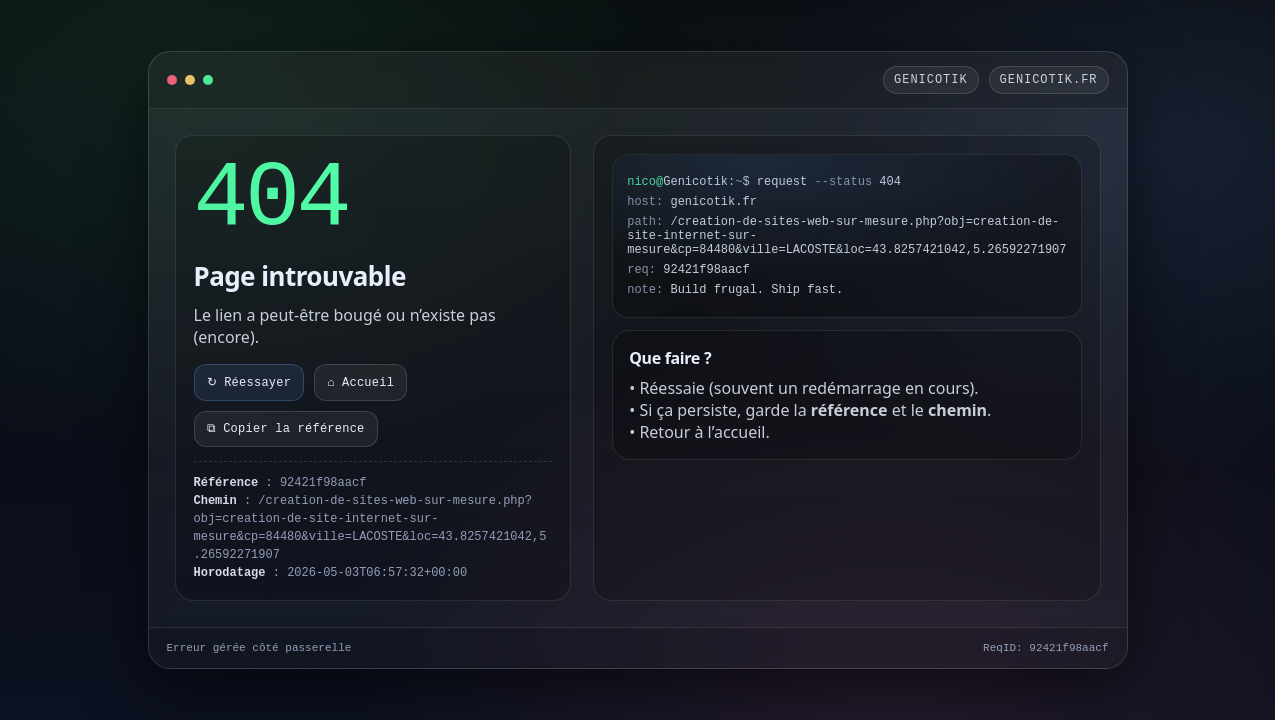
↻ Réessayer (249, 383)
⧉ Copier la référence (286, 429)
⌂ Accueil (360, 383)
